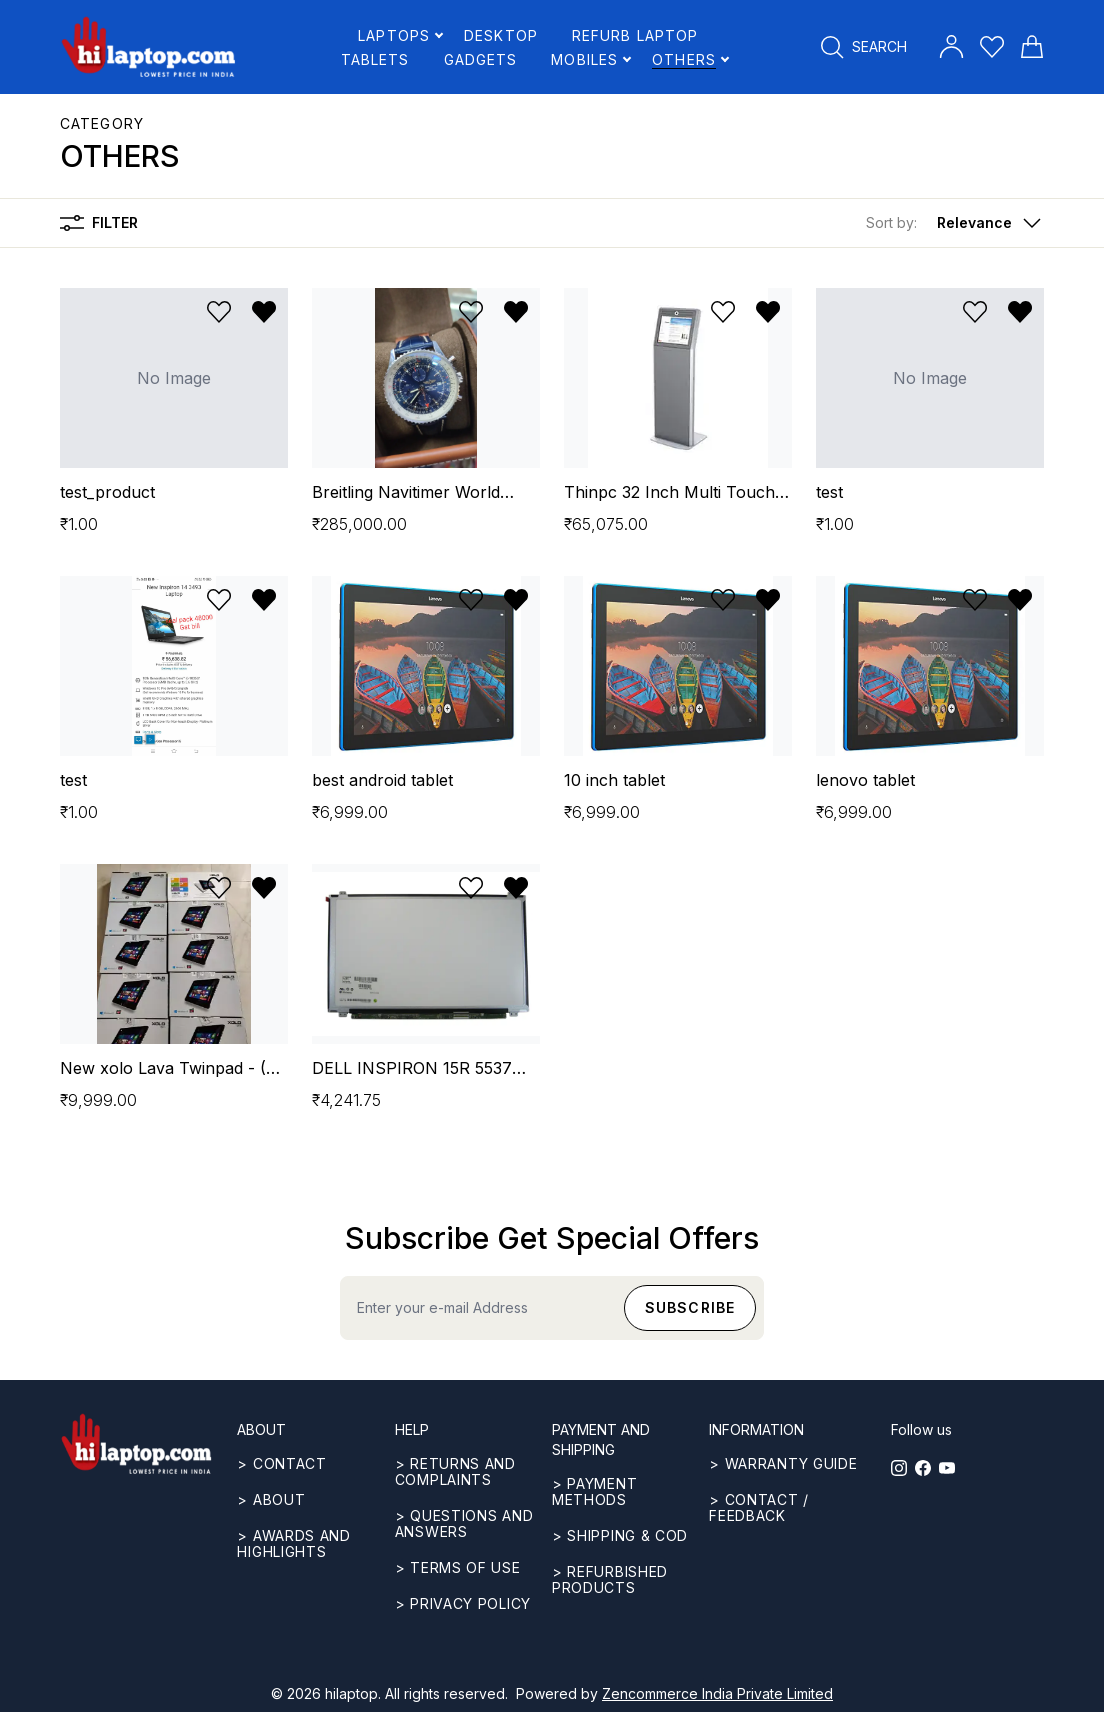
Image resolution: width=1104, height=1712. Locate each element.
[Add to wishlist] (219, 312)
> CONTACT (281, 1463)
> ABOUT (271, 1499)
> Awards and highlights (293, 1543)
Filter (99, 223)
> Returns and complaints (455, 1471)
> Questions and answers (464, 1523)
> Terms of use (458, 1567)
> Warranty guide (783, 1463)
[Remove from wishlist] (264, 312)
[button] (955, 223)
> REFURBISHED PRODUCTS (610, 1579)
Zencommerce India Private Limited (717, 1693)
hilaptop (351, 1693)
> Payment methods (594, 1491)
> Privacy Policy (463, 1603)
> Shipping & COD (620, 1535)
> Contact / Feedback (759, 1507)
